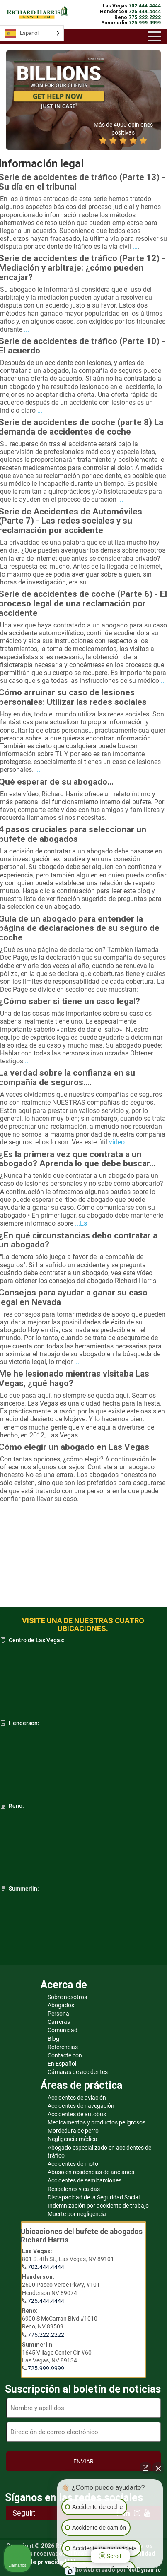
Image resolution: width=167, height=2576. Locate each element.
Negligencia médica (72, 2139)
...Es (81, 1223)
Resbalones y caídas (74, 2189)
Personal (59, 2013)
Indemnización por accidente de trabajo (98, 2205)
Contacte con (65, 2055)
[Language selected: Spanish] (32, 33)
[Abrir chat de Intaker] (70, 2571)
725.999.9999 (46, 2368)
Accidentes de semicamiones (84, 2180)
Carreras (59, 2022)
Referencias (63, 2047)
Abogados (61, 2005)
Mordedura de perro (73, 2130)
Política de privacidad (36, 2562)
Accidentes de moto (73, 2163)
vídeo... (119, 1142)
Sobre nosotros (67, 1997)
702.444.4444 (46, 2267)
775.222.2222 (46, 2334)
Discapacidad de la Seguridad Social (94, 2197)
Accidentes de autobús (77, 2114)
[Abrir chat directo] (145, 2468)
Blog (53, 2038)
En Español (62, 2063)
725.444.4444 (46, 2300)
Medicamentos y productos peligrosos (96, 2122)
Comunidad (62, 2030)
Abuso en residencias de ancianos (91, 2172)
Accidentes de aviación (77, 2097)
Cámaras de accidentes (78, 2072)
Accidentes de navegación (81, 2106)
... (135, 246)
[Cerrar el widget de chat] (158, 2468)
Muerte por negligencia (77, 2214)
